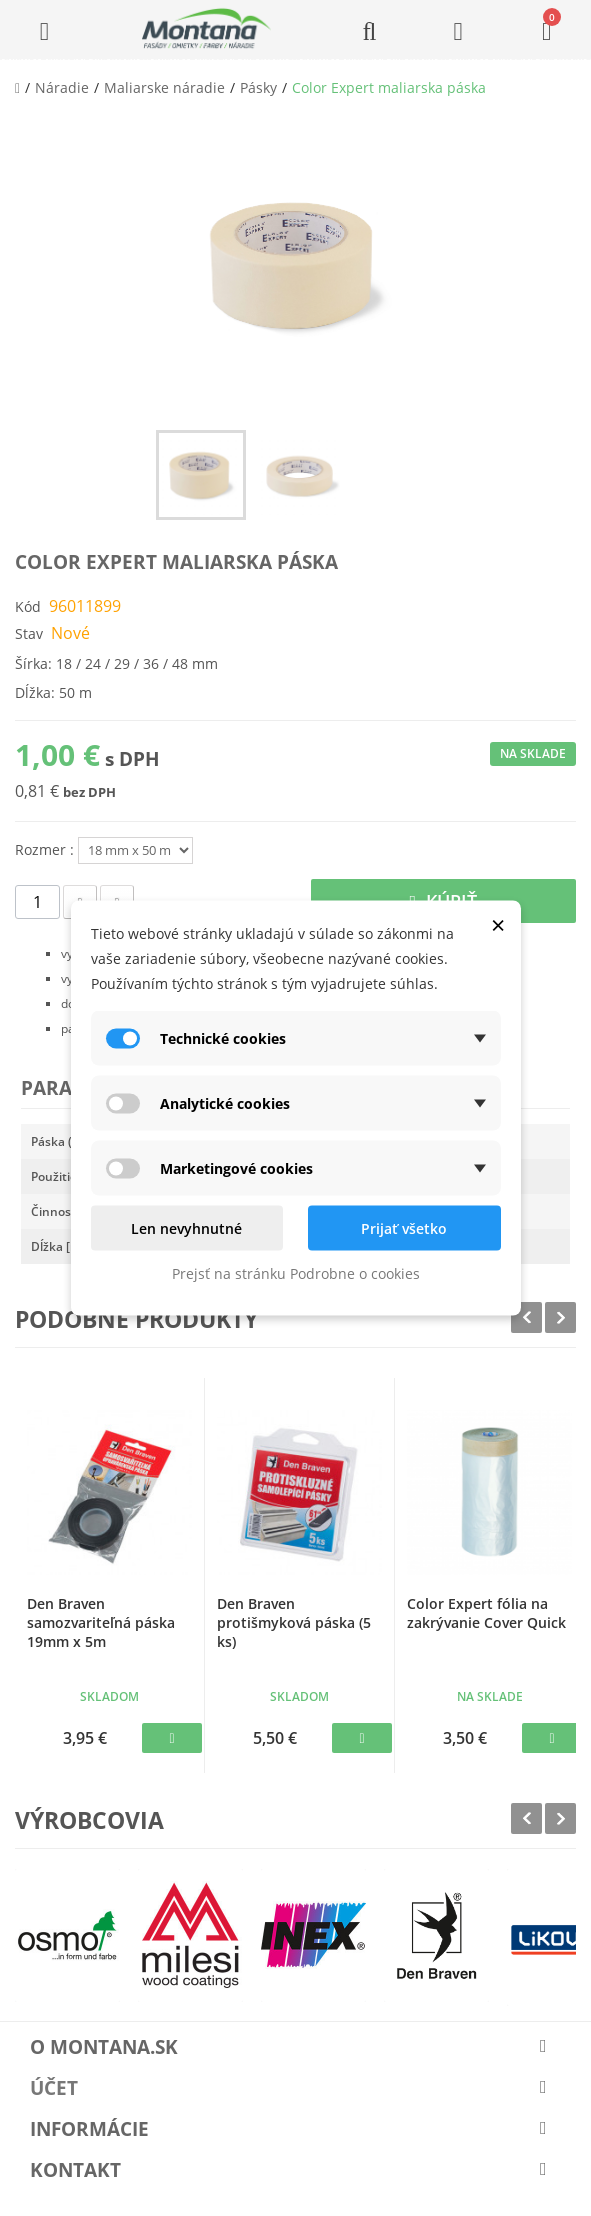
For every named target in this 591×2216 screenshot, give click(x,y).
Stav (29, 633)
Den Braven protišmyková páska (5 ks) (294, 1622)
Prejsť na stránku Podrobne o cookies (296, 1273)
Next (560, 1317)
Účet (54, 2088)
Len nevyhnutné (186, 1228)
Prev (526, 1317)
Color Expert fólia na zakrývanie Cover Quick (486, 1613)
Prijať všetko (404, 1228)
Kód (28, 606)
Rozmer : (46, 849)
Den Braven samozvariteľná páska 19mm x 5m (101, 1622)
